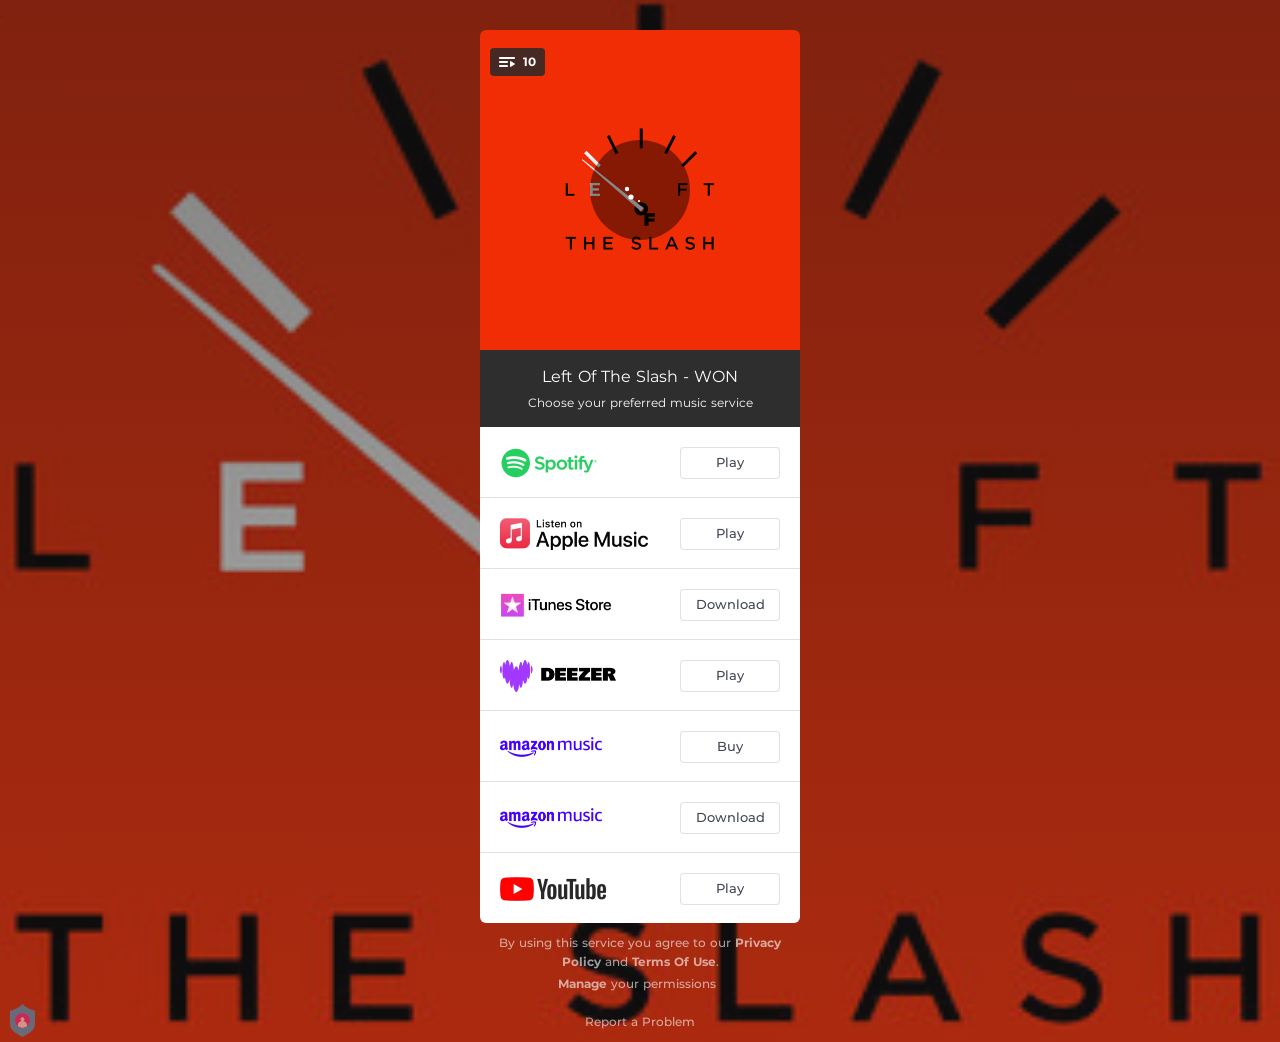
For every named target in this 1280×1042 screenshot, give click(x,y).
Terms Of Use (674, 961)
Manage (582, 983)
